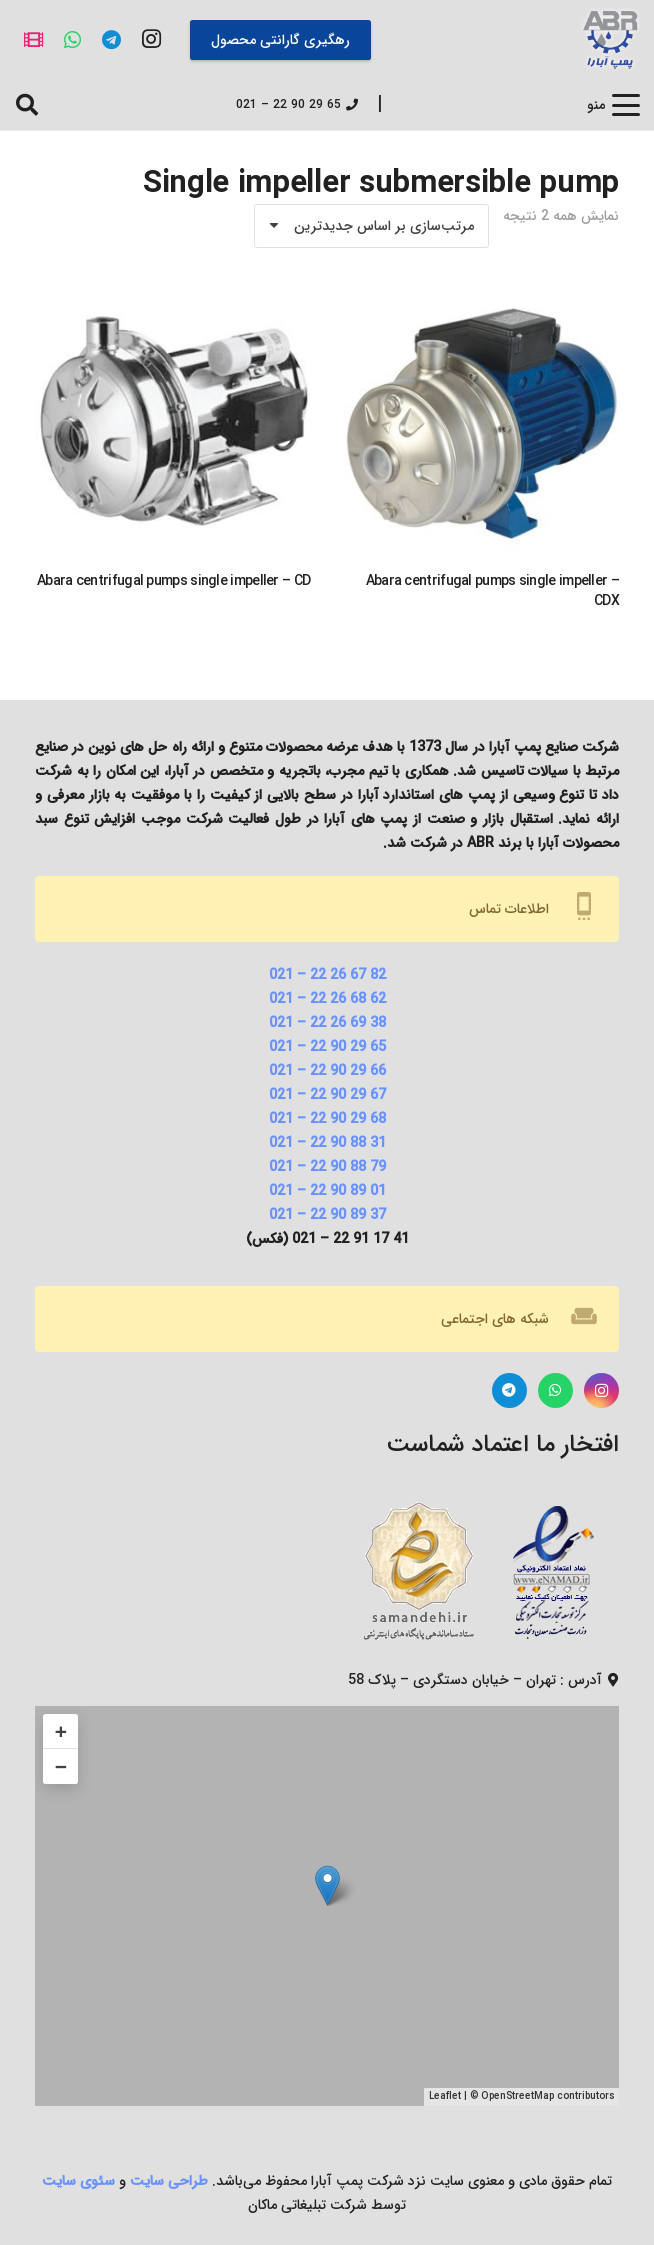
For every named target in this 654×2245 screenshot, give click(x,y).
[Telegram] (111, 39)
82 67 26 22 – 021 (327, 975)
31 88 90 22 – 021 (327, 1143)
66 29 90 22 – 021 (327, 1071)
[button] (613, 105)
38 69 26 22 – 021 (327, 1023)
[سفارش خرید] (371, 226)
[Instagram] (151, 39)
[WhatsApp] (72, 39)
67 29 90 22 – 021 (327, 1095)
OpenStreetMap (517, 2096)
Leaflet (445, 2096)
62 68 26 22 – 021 (327, 999)
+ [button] (61, 1731)
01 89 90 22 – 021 (327, 1191)
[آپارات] (33, 39)
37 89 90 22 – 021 (327, 1215)
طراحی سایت (169, 2181)
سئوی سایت (78, 2181)
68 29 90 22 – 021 (327, 1119)
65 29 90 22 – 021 (327, 1047)
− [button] (61, 1766)
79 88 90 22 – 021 (327, 1167)
